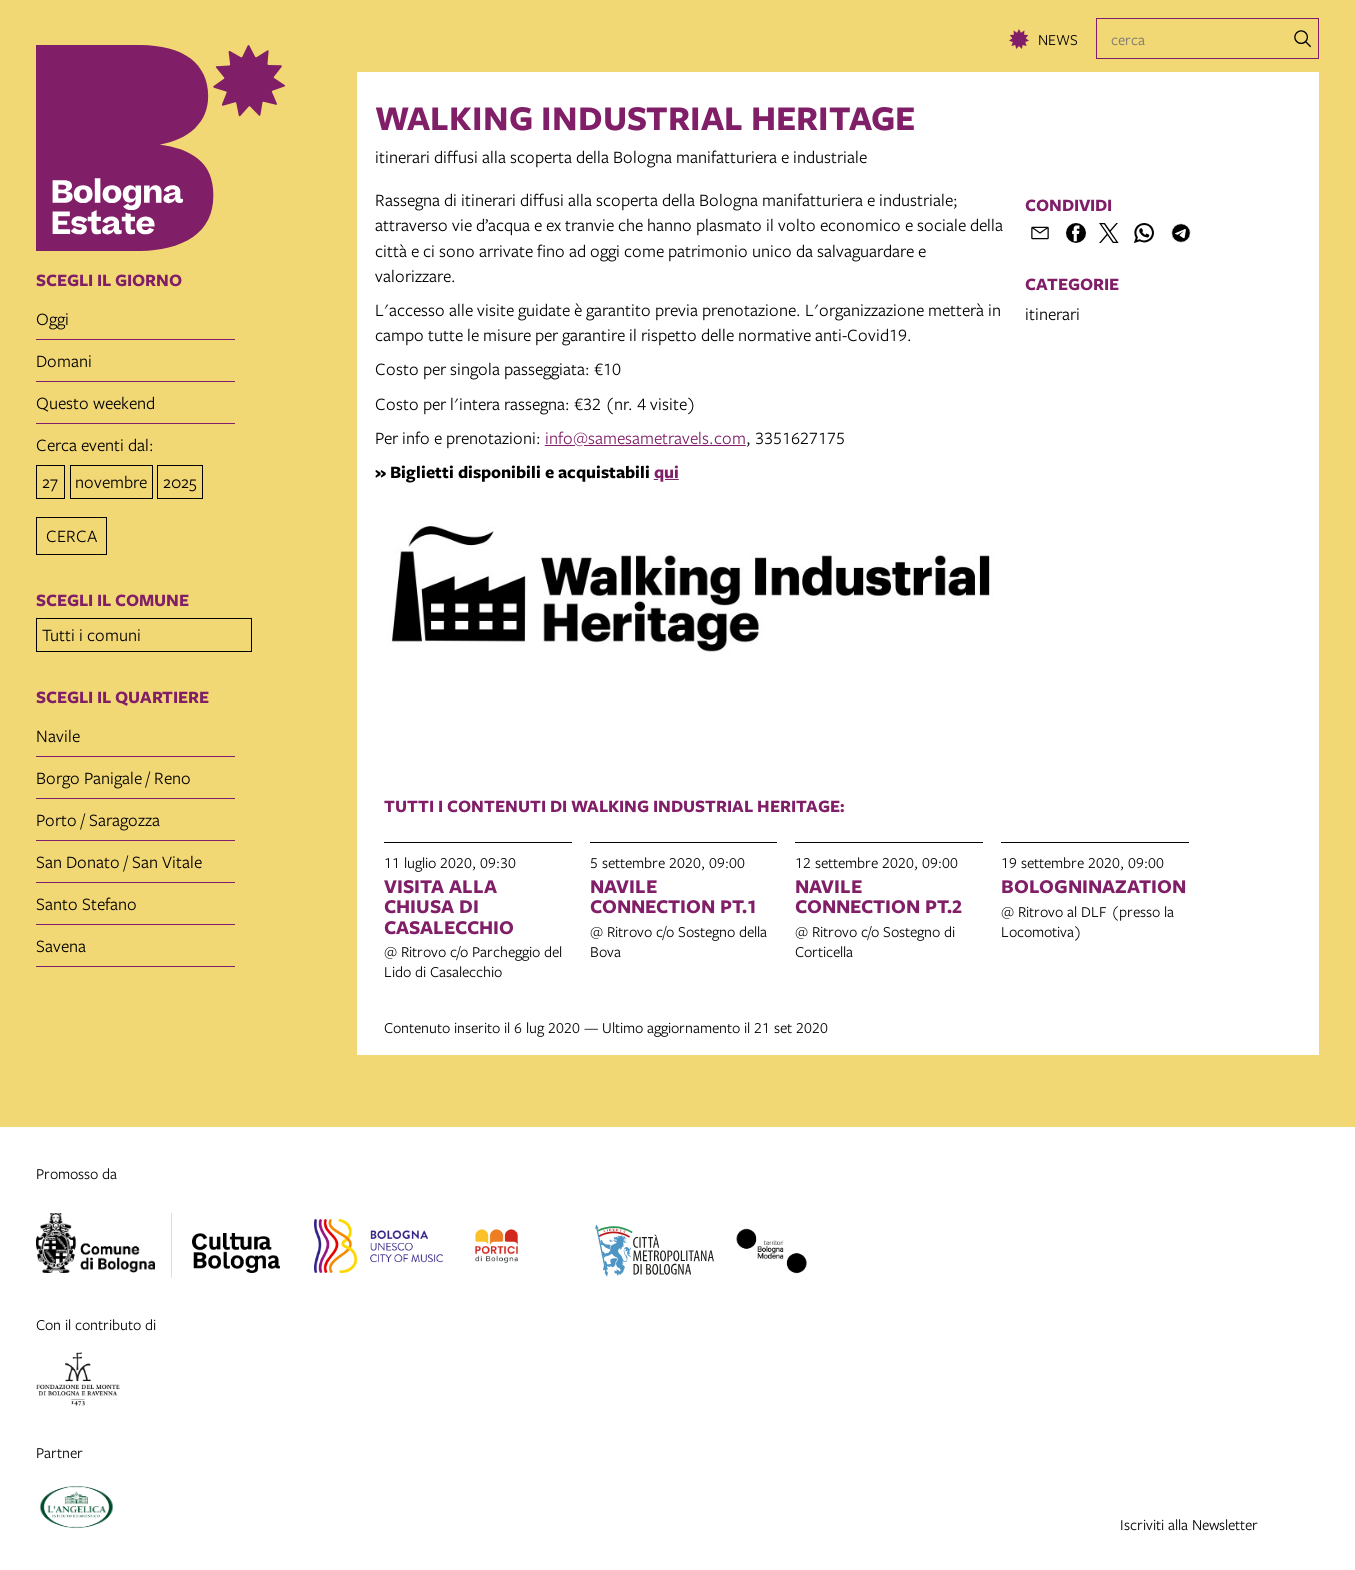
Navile (58, 729)
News (1058, 39)
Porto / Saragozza (98, 813)
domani (64, 360)
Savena (61, 939)
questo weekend (95, 402)
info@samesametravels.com (645, 437)
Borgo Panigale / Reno (113, 771)
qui (666, 471)
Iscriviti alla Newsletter (1189, 1524)
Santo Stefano (86, 897)
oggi (52, 318)
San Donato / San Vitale (119, 855)
